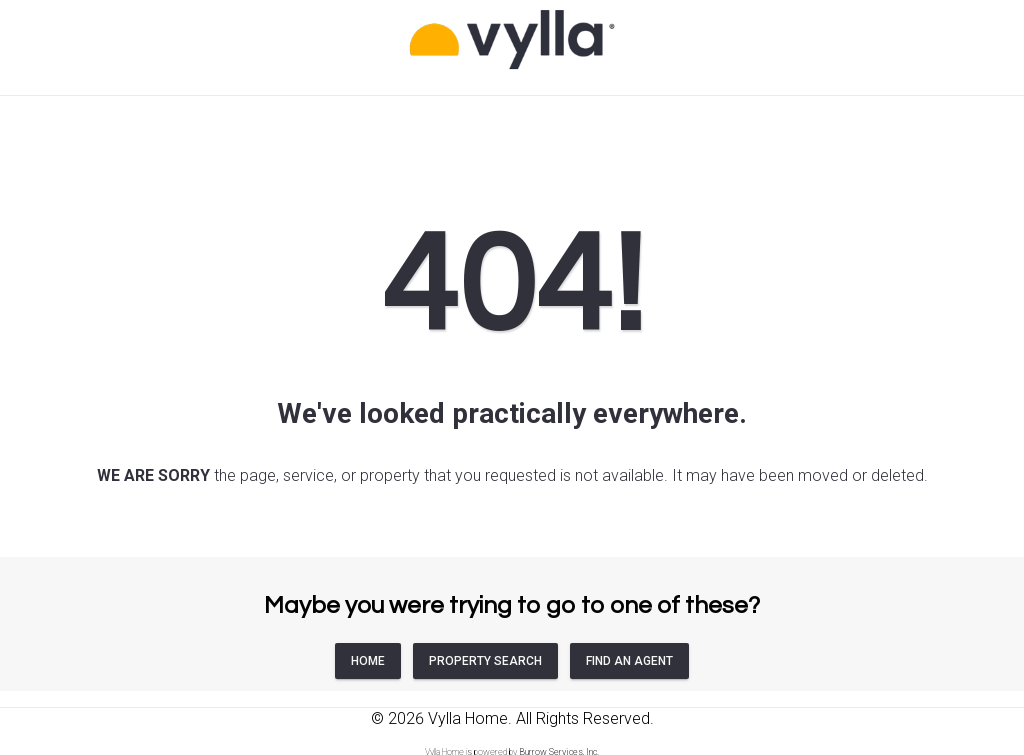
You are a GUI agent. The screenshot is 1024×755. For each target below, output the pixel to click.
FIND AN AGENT (629, 661)
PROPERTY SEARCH (485, 661)
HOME (368, 661)
